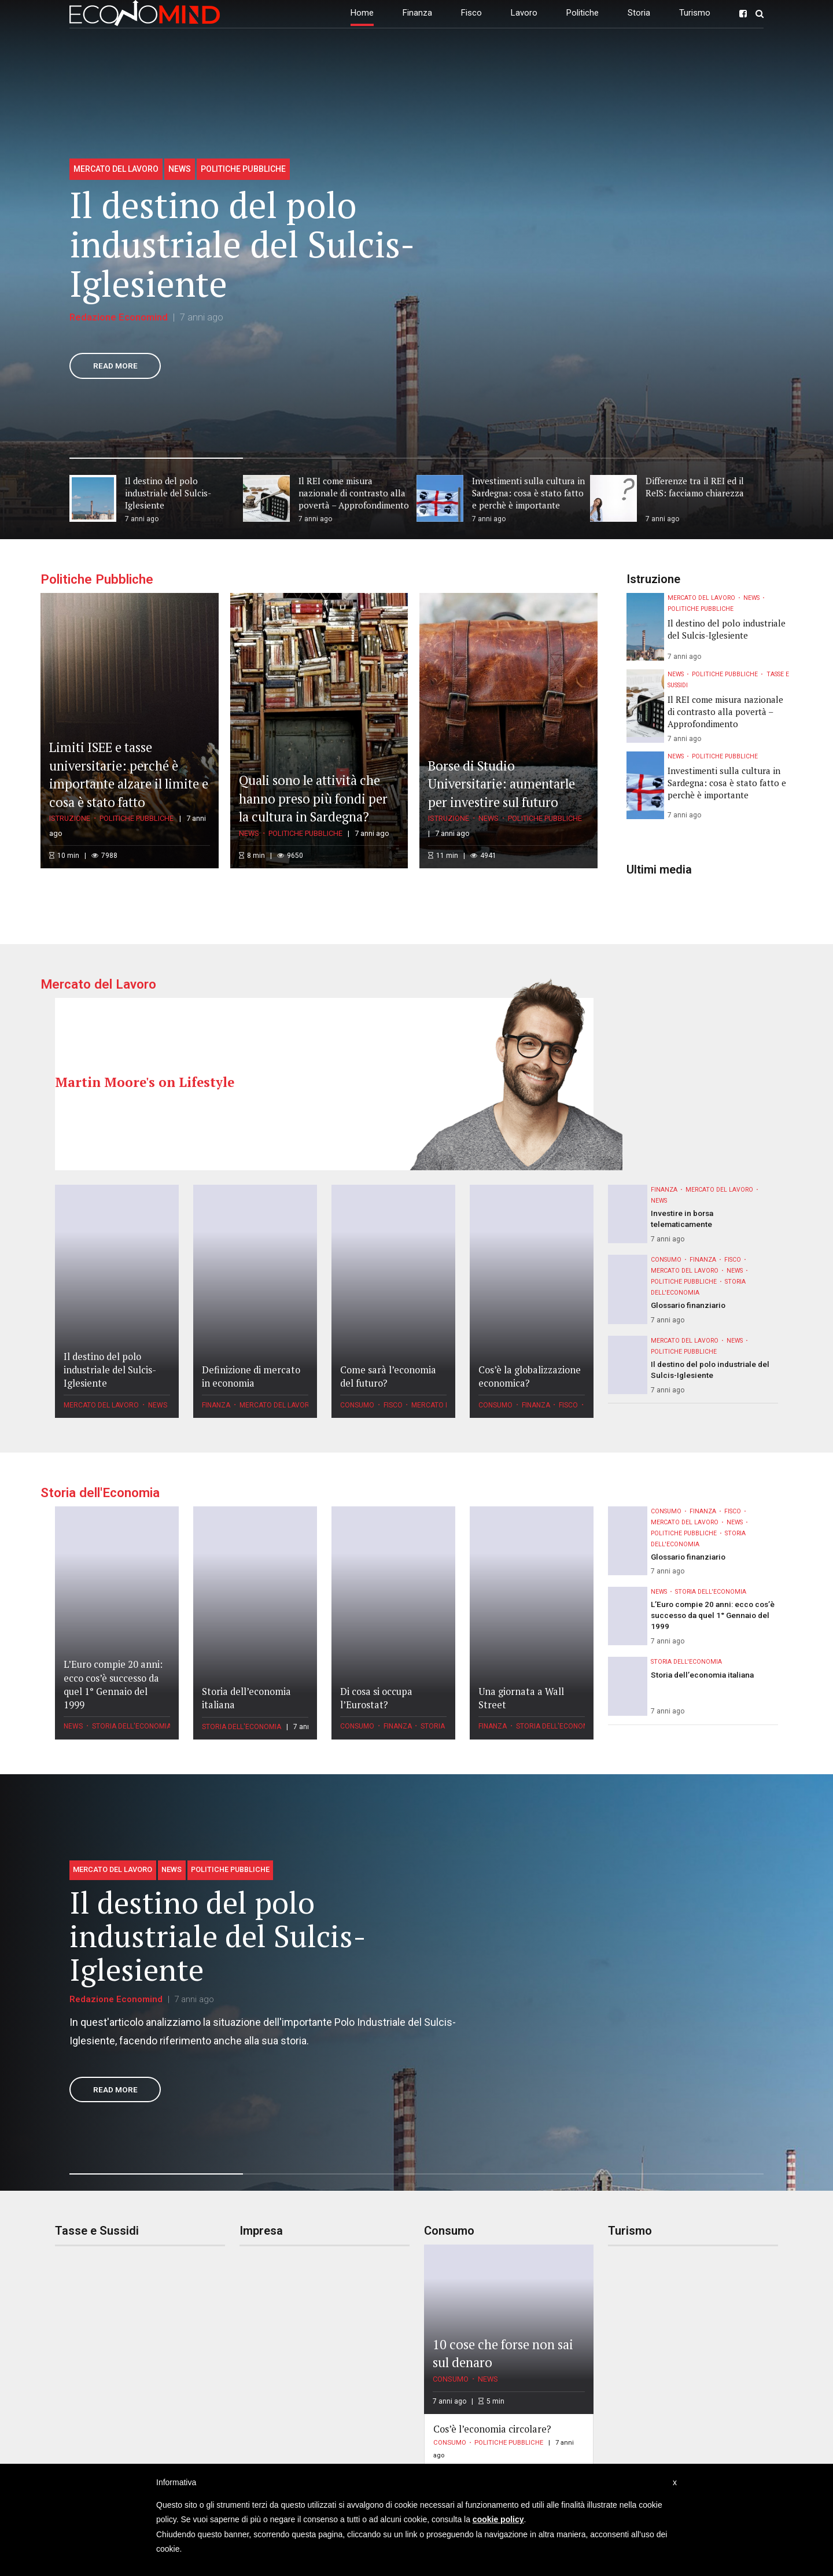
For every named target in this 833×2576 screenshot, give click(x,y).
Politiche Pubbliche (243, 169)
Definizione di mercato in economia (251, 1376)
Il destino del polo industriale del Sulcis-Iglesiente (242, 244)
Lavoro (524, 13)
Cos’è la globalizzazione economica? (529, 1376)
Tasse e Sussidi (97, 2231)
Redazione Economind (118, 317)
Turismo (694, 13)
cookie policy (498, 2519)
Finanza (417, 13)
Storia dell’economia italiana (702, 1674)
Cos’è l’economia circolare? (492, 2429)
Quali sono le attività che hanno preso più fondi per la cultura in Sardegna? (313, 798)
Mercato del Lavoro (116, 169)
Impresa (261, 2231)
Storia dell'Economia (100, 1492)
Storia (639, 13)
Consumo (357, 1405)
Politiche (582, 13)
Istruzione (69, 818)
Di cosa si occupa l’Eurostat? (376, 1698)
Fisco (471, 13)
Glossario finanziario (688, 1305)
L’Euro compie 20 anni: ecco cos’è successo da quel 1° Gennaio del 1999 (113, 1684)
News (179, 169)
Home (362, 13)
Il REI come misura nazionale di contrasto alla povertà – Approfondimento (725, 711)
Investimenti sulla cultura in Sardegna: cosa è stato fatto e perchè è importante (727, 783)
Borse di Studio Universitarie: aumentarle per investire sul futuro (501, 783)
